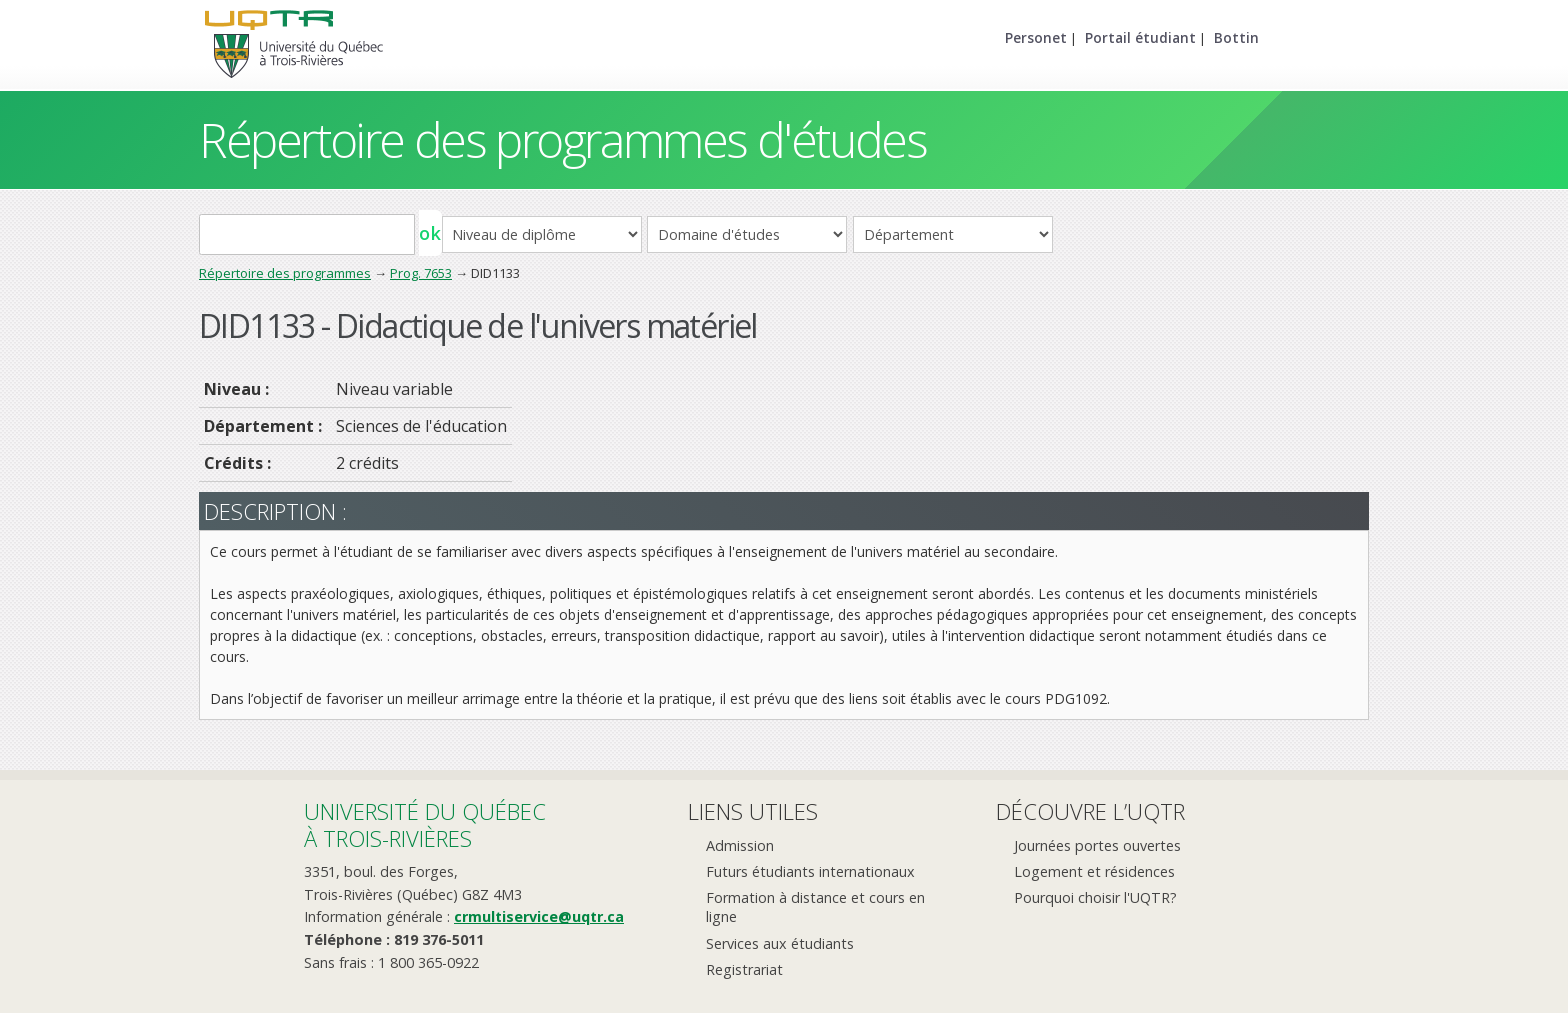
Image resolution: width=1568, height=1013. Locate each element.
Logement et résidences (1094, 871)
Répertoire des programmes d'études (562, 139)
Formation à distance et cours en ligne (815, 907)
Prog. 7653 (421, 273)
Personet (1036, 37)
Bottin (1236, 37)
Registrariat (744, 969)
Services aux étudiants (780, 943)
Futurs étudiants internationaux (810, 871)
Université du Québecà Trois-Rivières (425, 824)
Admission (740, 845)
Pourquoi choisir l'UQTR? (1095, 897)
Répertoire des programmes (285, 273)
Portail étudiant (1140, 37)
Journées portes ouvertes (1097, 845)
